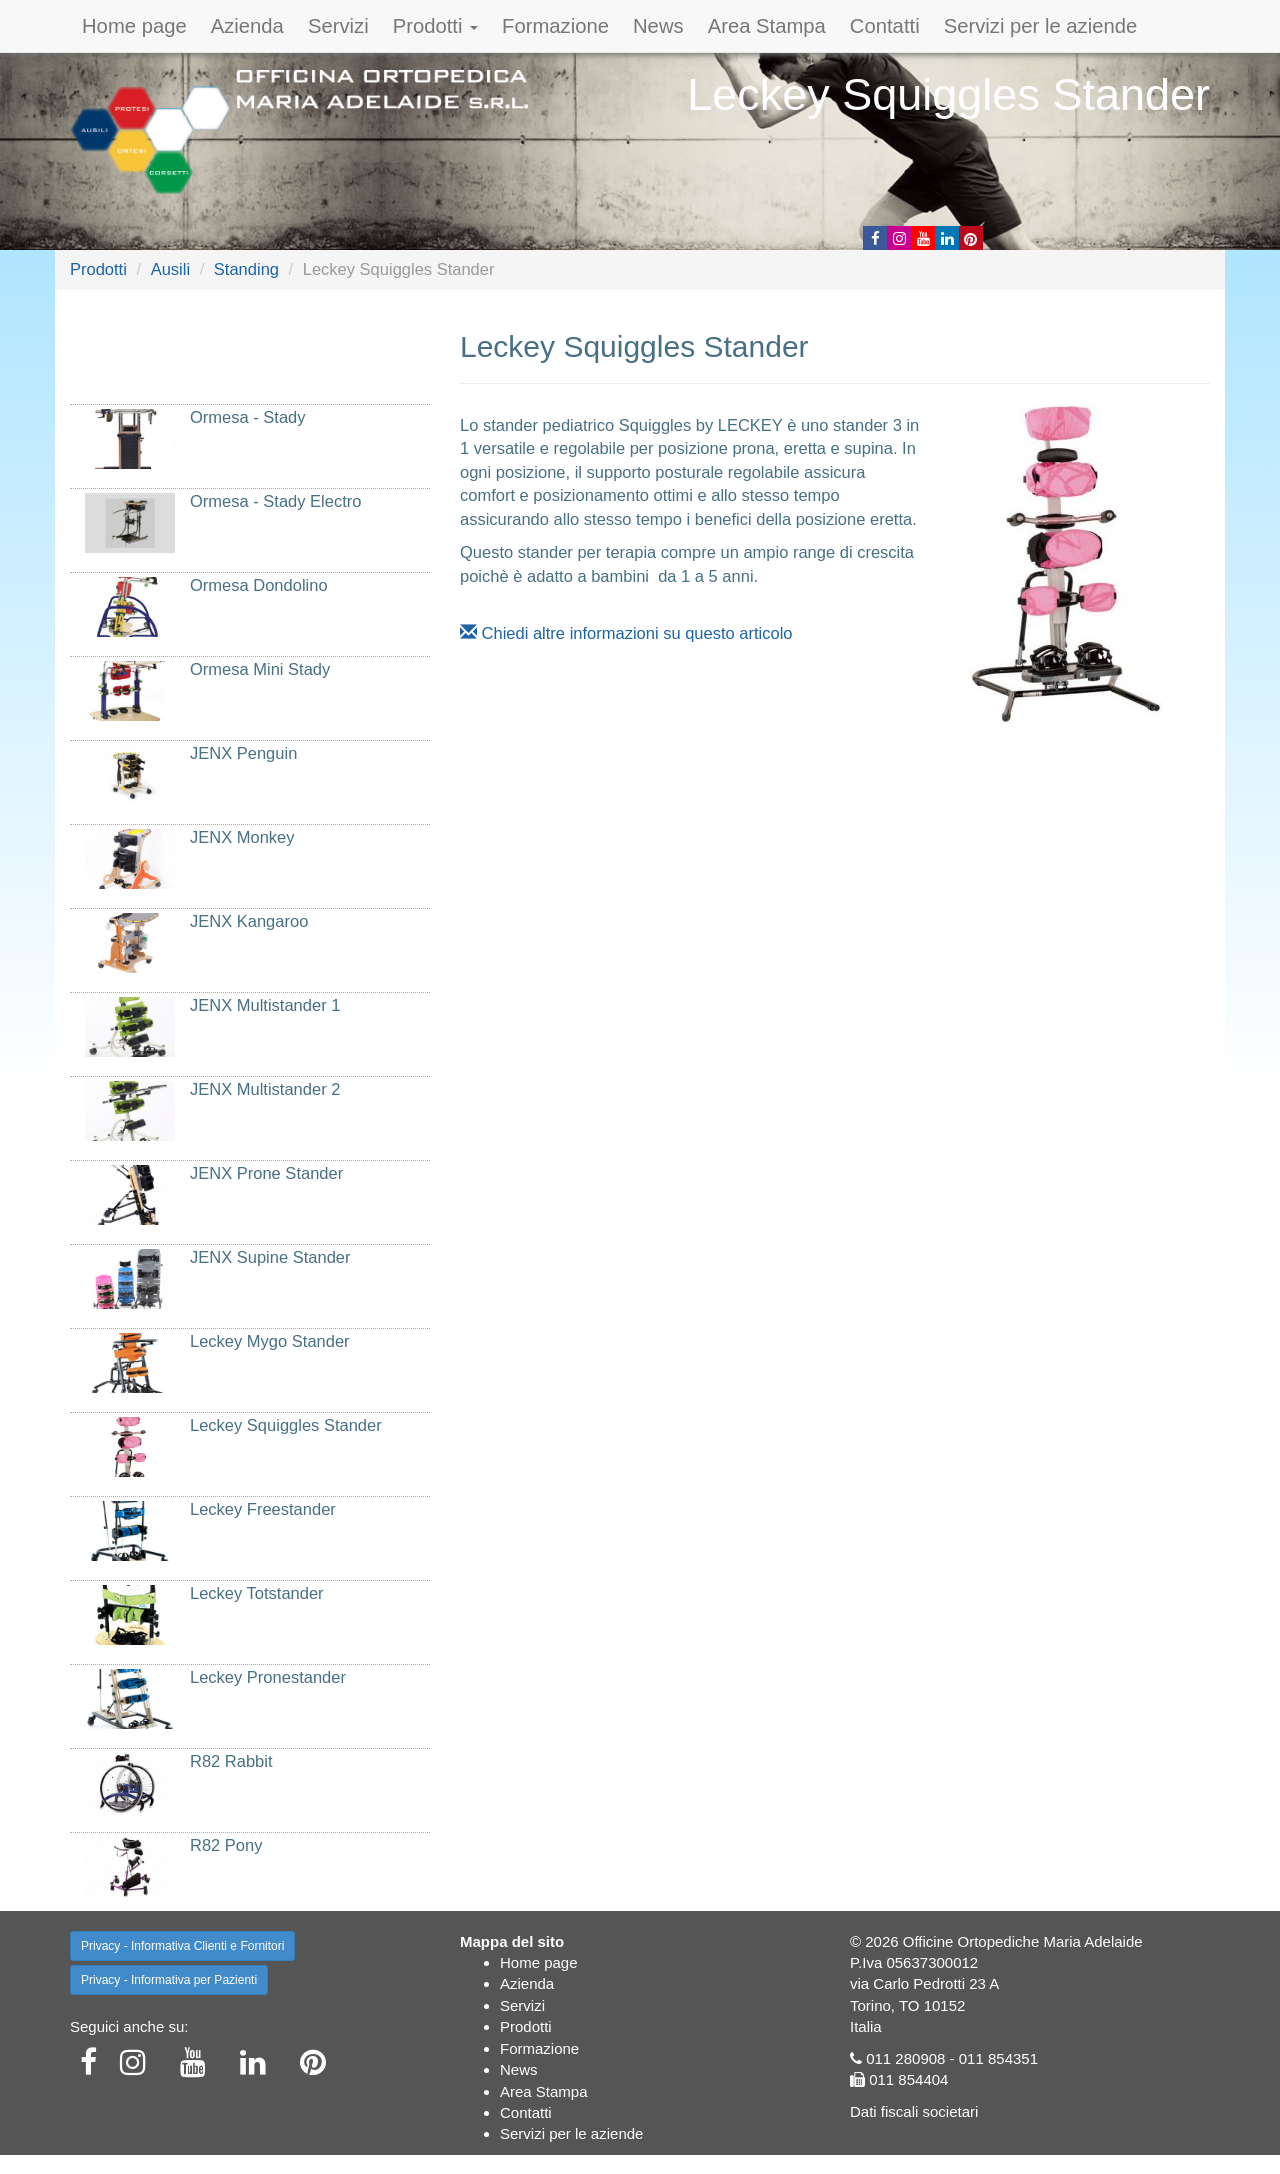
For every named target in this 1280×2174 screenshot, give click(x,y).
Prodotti (435, 26)
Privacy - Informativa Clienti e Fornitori (182, 1946)
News (658, 26)
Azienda (247, 26)
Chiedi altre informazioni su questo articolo (626, 633)
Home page (134, 26)
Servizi (338, 26)
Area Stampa (767, 26)
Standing (246, 269)
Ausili (170, 269)
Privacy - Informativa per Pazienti (169, 1980)
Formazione (555, 26)
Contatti (885, 26)
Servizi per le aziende (1041, 26)
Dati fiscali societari (914, 2111)
